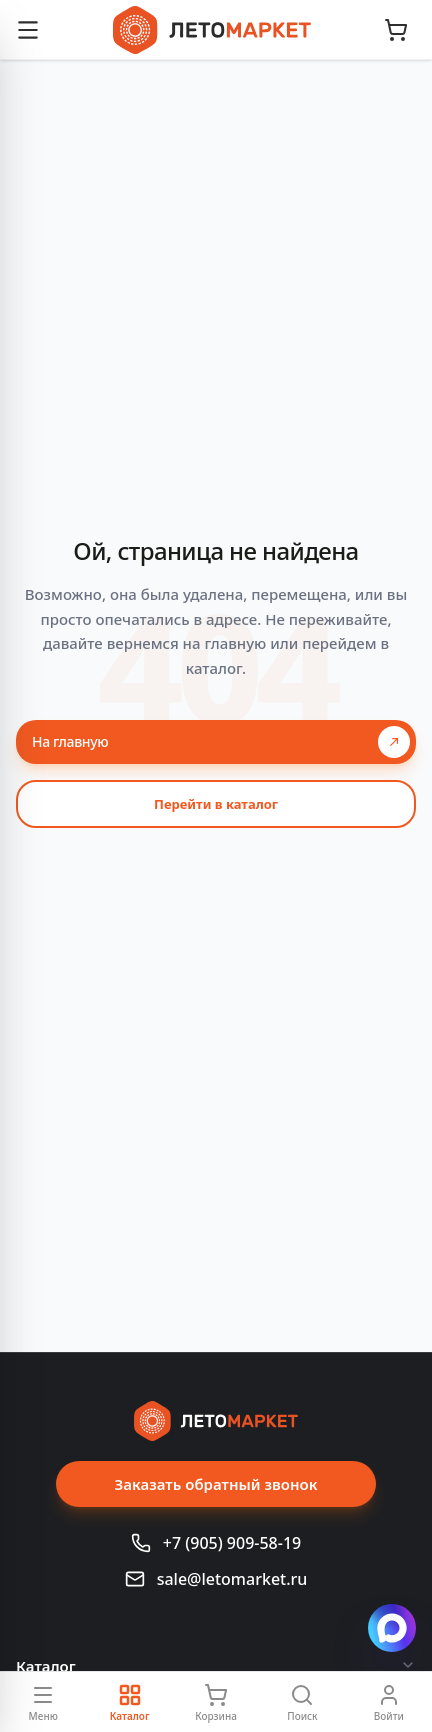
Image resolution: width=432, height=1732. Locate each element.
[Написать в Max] (392, 1628)
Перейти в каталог (216, 804)
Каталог (216, 1666)
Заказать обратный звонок (216, 1484)
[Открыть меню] (28, 30)
